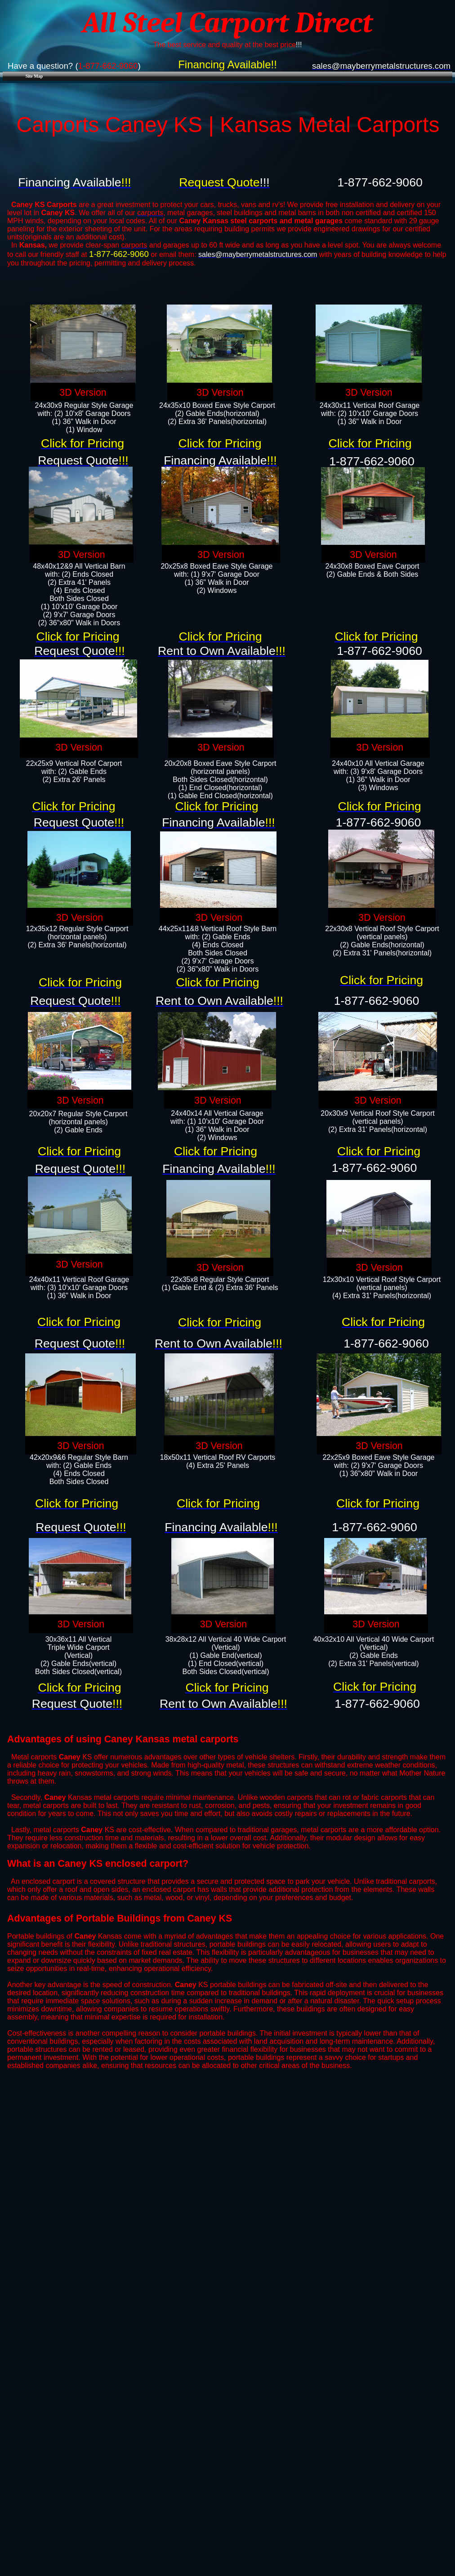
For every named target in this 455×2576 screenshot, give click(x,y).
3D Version (82, 392)
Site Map (34, 76)
